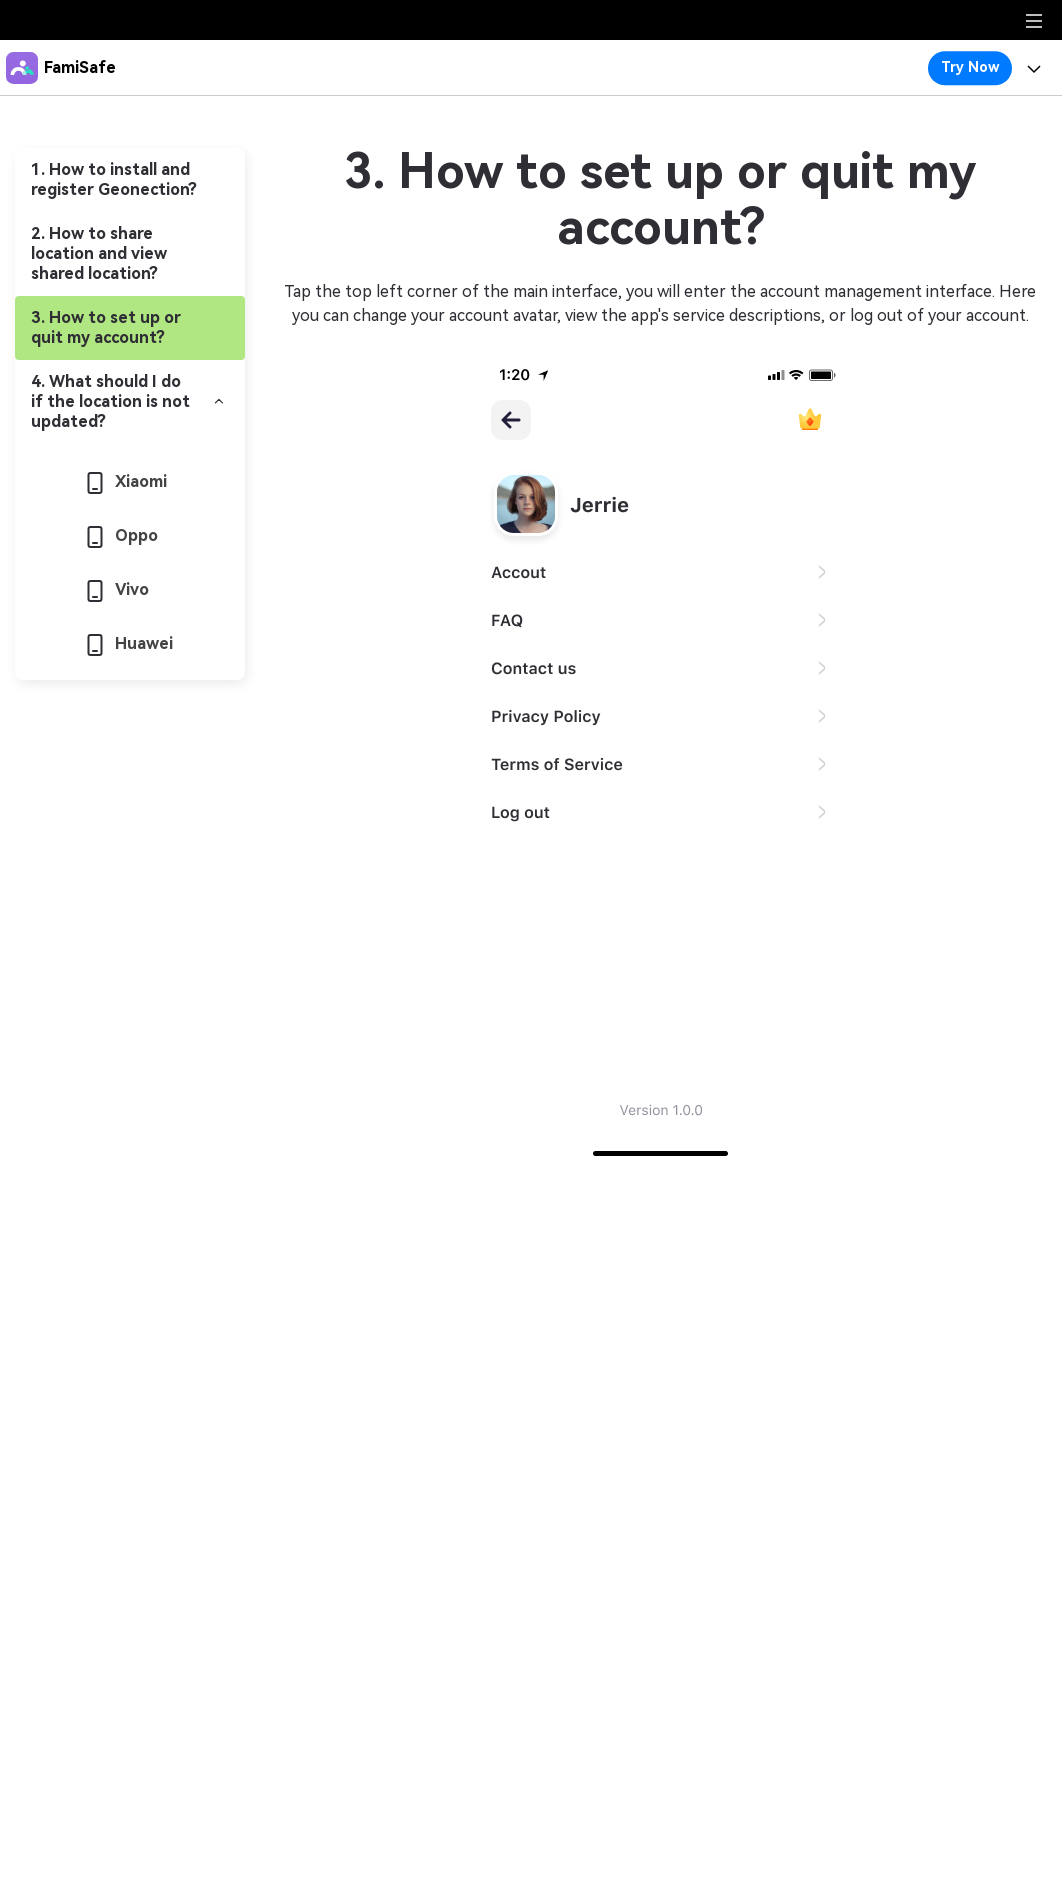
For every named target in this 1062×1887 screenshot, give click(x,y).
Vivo (118, 589)
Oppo (122, 535)
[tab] (130, 180)
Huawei (130, 643)
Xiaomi (127, 481)
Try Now (970, 67)
